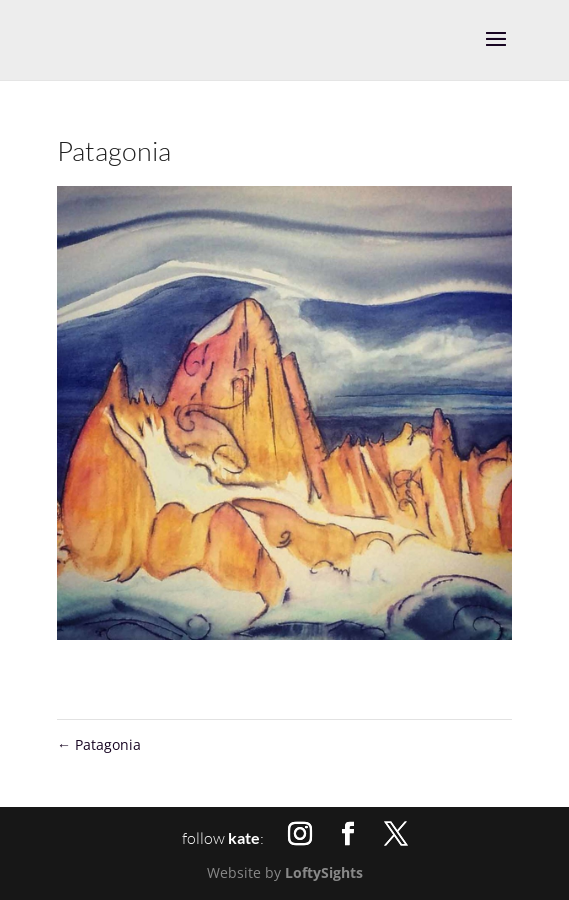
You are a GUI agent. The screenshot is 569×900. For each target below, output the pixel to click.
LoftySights (324, 872)
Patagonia (99, 744)
